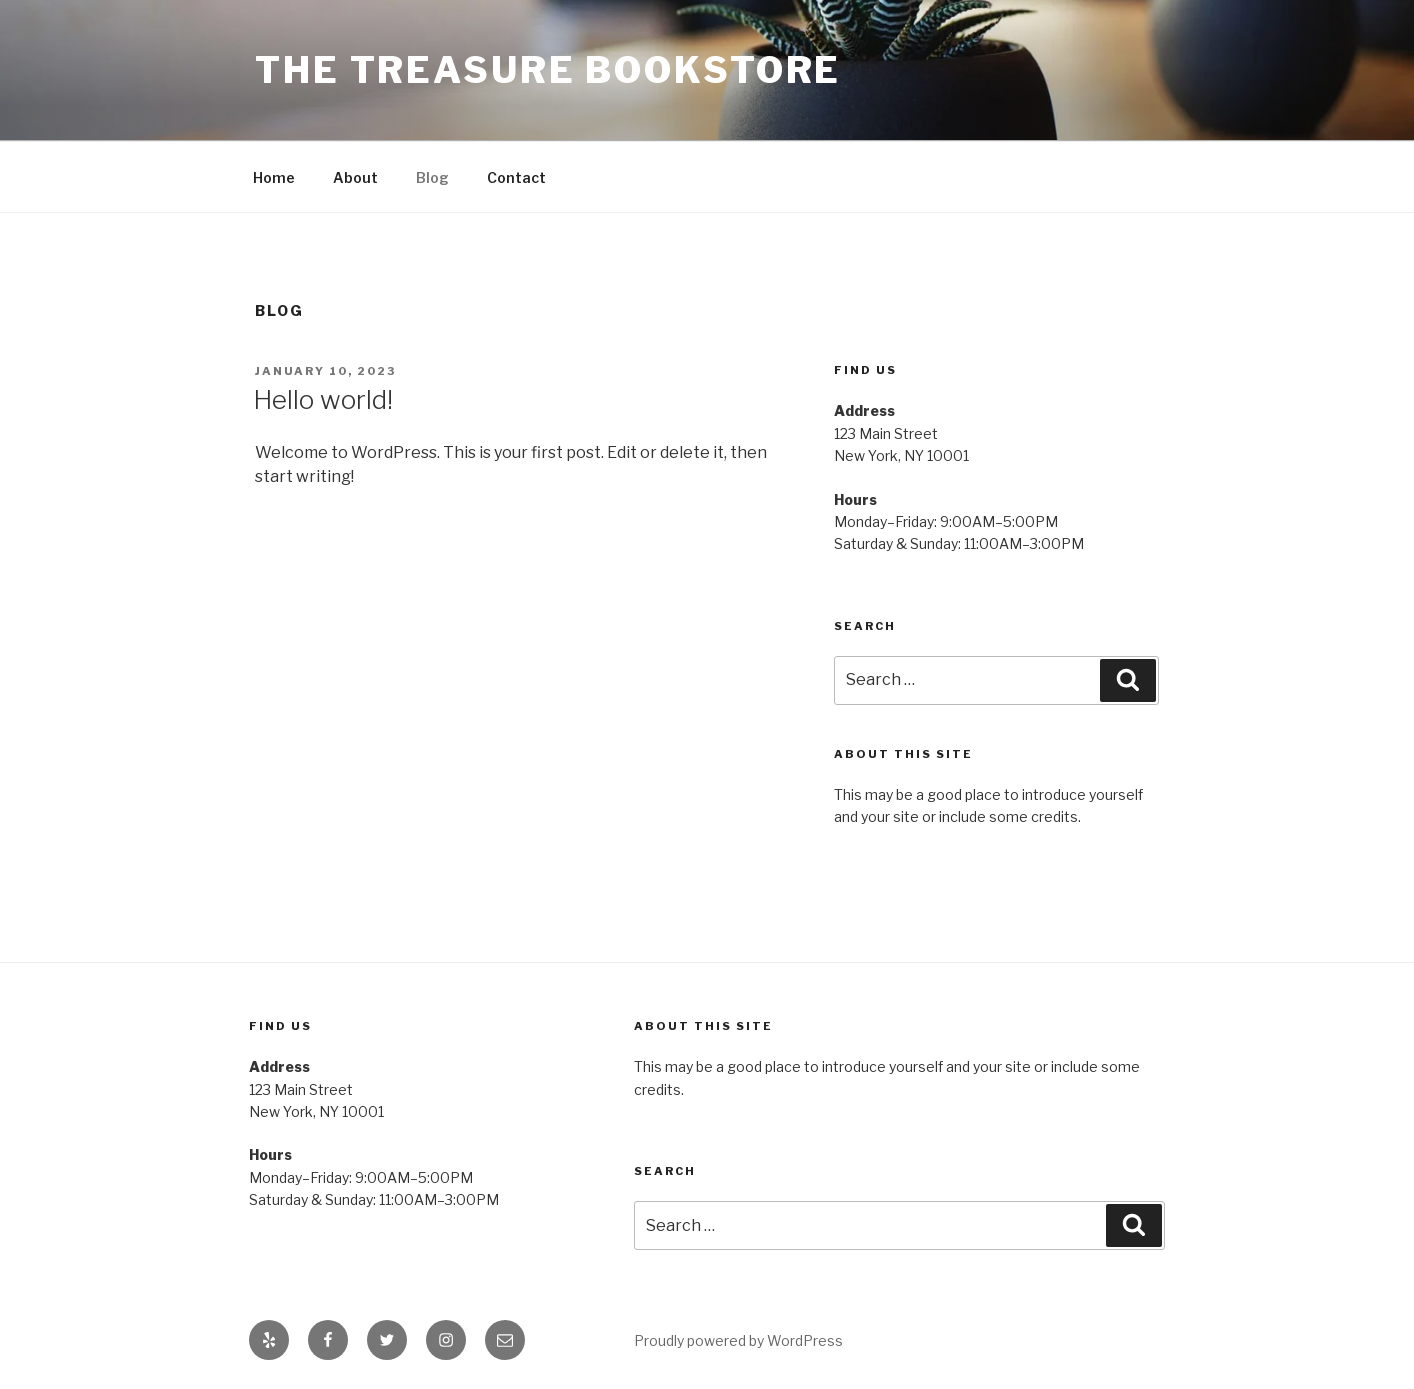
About (355, 177)
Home (274, 177)
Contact (516, 177)
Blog (432, 177)
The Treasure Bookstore (548, 70)
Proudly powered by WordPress (738, 1340)
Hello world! (323, 399)
